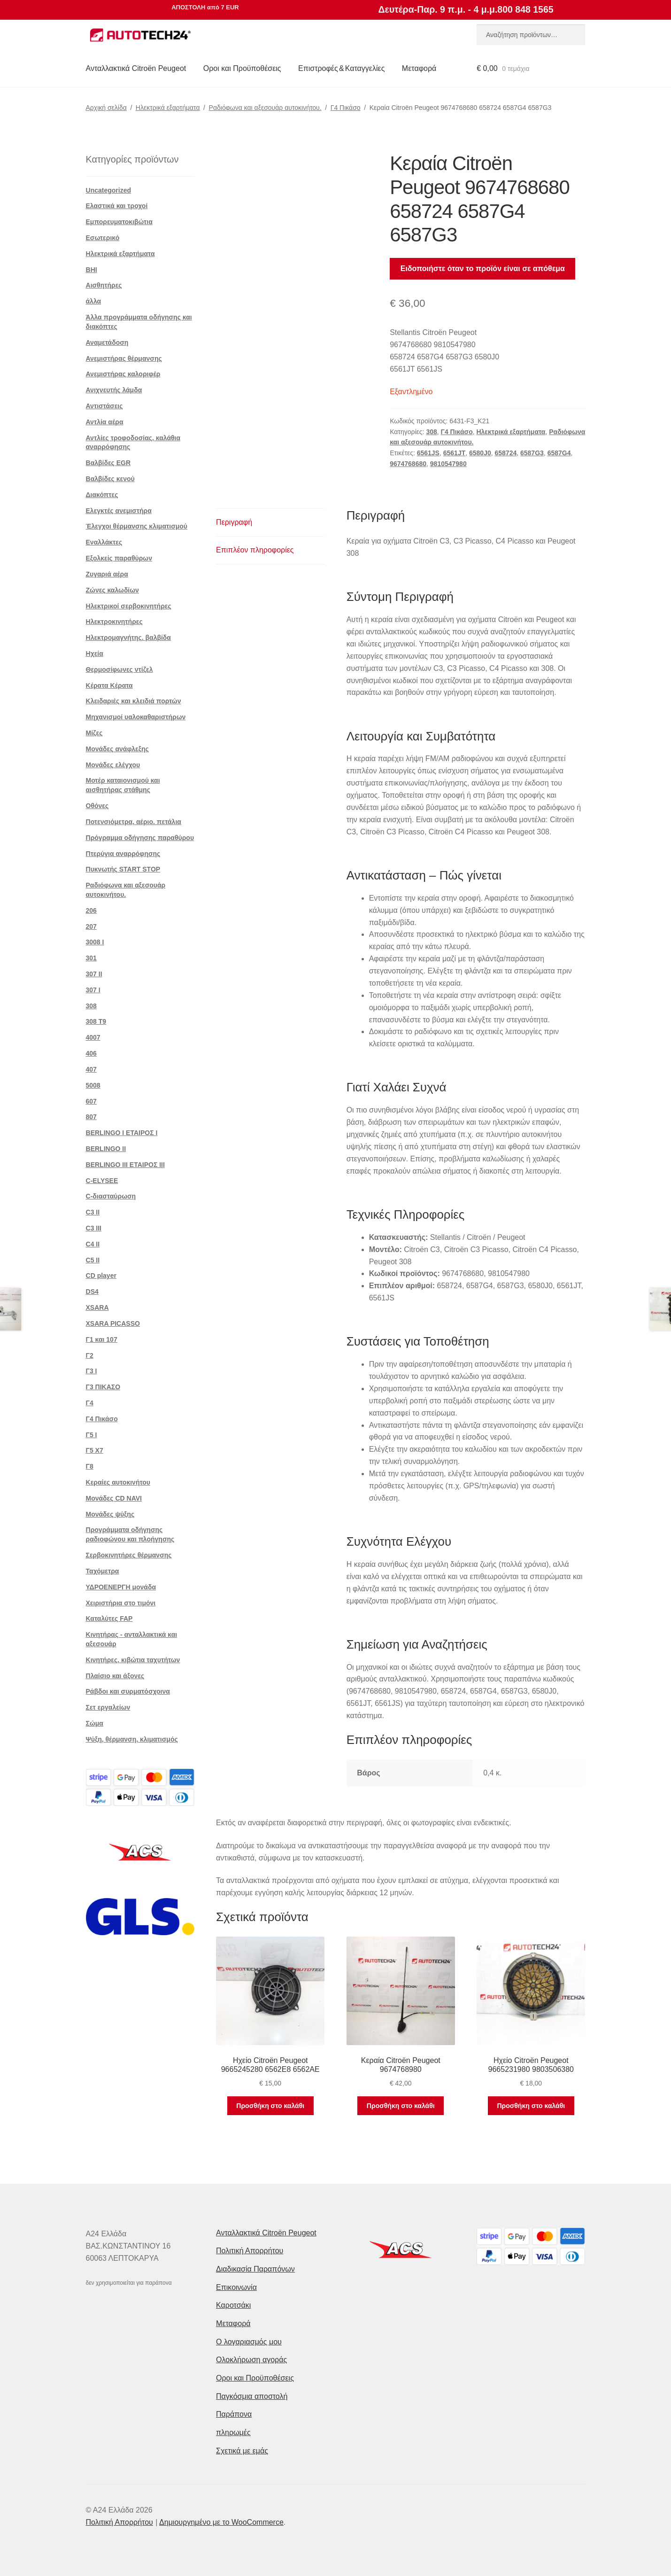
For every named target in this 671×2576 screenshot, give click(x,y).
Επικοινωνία (236, 2287)
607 (91, 1101)
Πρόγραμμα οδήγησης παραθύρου (140, 837)
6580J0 (480, 453)
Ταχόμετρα (102, 1571)
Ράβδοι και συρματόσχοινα (128, 1691)
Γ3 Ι (91, 1371)
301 (91, 958)
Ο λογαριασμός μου (249, 2342)
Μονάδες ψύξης (110, 1514)
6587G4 (559, 453)
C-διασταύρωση (111, 1196)
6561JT (454, 453)
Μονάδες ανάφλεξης (117, 749)
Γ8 (89, 1466)
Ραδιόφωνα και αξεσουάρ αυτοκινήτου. (265, 107)
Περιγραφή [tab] (234, 522)
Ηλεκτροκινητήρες (114, 621)
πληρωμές (233, 2432)
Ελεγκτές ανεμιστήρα (119, 510)
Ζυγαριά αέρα (107, 574)
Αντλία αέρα (104, 422)
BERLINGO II (106, 1148)
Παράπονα (234, 2414)
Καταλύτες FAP (109, 1618)
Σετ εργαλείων (108, 1707)
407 (91, 1069)
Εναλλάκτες (104, 542)
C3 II (93, 1212)
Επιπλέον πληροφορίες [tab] (255, 550)
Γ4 (89, 1403)
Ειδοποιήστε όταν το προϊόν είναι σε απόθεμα (483, 268)
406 (91, 1053)
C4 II (93, 1244)
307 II (94, 974)
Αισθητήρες (104, 285)
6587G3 (532, 453)
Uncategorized (108, 190)
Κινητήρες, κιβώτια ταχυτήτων (133, 1660)
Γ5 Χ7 (94, 1450)
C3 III (93, 1228)
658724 (506, 453)
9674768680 (408, 463)
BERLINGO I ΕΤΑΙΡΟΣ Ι (122, 1132)
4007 (93, 1037)
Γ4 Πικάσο (346, 107)
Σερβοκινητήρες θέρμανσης (129, 1555)
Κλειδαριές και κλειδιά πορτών (133, 701)
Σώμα (94, 1723)
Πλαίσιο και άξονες (115, 1676)
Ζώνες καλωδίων (112, 590)
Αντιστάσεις (104, 406)
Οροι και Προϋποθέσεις (242, 68)
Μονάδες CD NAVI (114, 1498)
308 (431, 432)
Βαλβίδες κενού (110, 479)
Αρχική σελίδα (106, 107)
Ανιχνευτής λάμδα (114, 390)
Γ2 (89, 1355)
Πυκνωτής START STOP (123, 869)
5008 (93, 1085)
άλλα (93, 301)
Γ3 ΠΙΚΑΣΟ (103, 1387)
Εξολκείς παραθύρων (119, 558)
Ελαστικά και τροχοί (117, 206)
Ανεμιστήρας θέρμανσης (124, 358)
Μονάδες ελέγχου (113, 765)
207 (91, 926)
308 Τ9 (96, 1021)
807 (91, 1117)
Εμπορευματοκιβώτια (119, 222)
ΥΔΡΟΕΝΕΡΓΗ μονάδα (121, 1587)
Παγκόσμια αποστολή (251, 2396)
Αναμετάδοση (107, 342)
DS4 (92, 1291)
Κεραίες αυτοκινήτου (118, 1482)
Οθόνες (97, 805)
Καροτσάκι (233, 2305)
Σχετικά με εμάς (242, 2451)
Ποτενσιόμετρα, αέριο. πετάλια (133, 821)
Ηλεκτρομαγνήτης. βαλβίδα (128, 637)
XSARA (97, 1307)
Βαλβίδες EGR (108, 463)
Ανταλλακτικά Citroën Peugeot (136, 68)
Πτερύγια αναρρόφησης (123, 853)
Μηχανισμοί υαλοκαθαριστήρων (136, 717)
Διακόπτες (102, 494)
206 (91, 910)
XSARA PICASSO (113, 1323)
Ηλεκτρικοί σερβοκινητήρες (128, 606)
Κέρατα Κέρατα (109, 685)
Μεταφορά (419, 68)
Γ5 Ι (91, 1435)
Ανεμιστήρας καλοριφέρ (123, 374)
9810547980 (448, 463)
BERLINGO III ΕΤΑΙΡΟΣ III (125, 1164)
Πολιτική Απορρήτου (249, 2251)
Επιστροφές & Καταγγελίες (341, 68)
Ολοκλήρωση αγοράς (251, 2360)
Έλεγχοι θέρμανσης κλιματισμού (136, 526)
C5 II (93, 1260)
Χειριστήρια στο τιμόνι (121, 1603)
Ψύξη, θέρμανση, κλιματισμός (132, 1739)
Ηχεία (94, 653)
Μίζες (94, 733)
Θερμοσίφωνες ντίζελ (119, 669)
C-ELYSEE (102, 1180)
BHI (91, 269)
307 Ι (93, 990)
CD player (101, 1275)
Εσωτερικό (103, 237)
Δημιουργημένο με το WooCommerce (221, 2522)
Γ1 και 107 (101, 1339)
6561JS (428, 453)
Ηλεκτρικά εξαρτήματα (168, 107)
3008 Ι (95, 942)
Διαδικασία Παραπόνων (255, 2269)
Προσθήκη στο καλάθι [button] (270, 2105)
